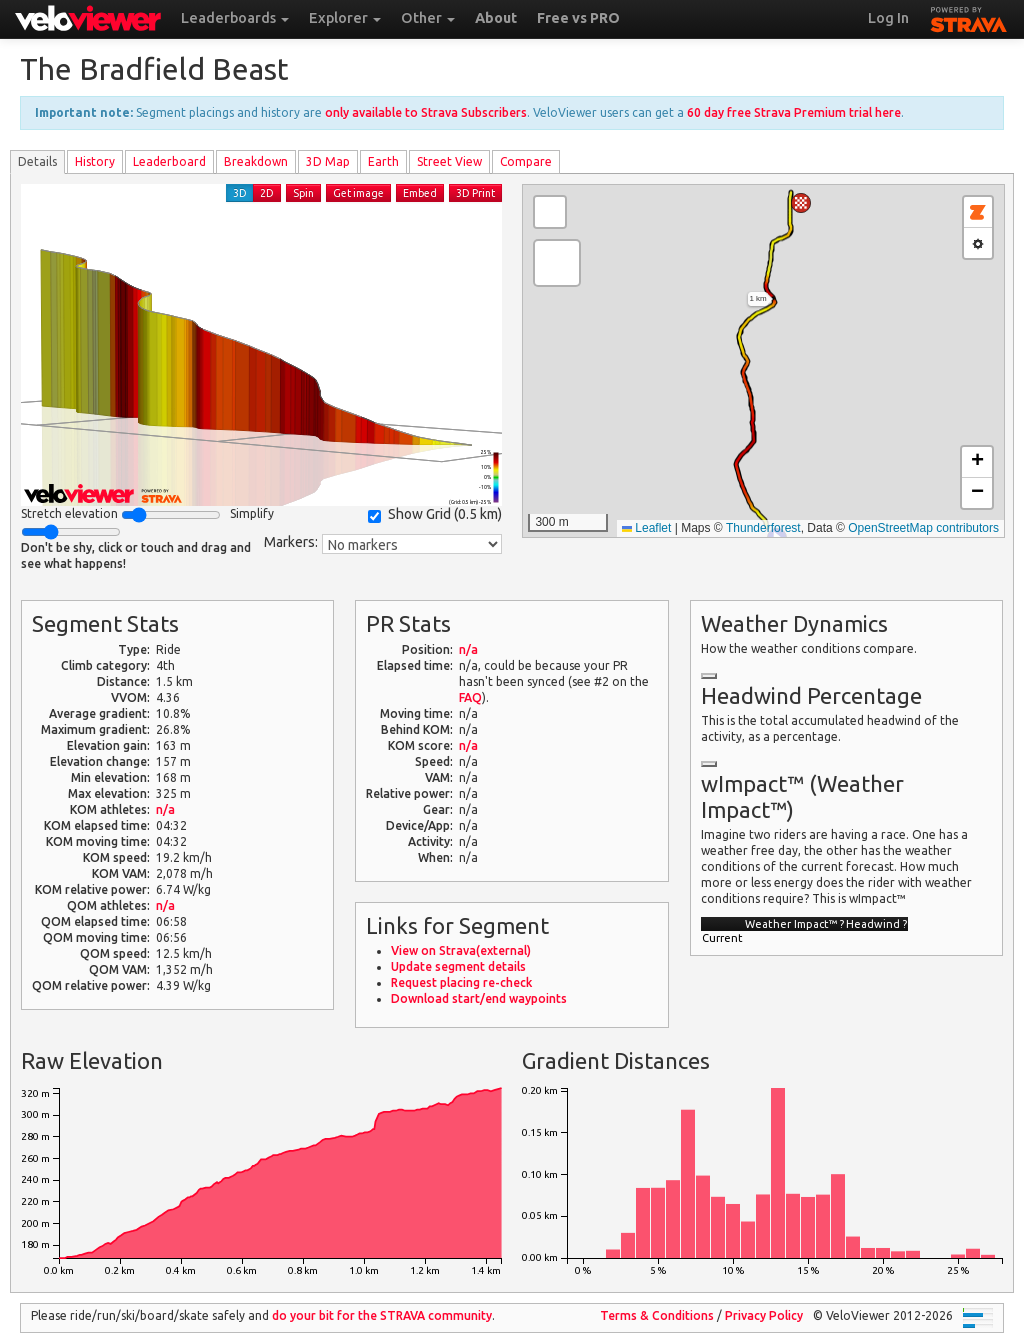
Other (428, 18)
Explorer (345, 18)
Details (37, 161)
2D (267, 193)
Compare (526, 161)
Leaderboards (235, 18)
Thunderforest (763, 528)
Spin (303, 193)
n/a (165, 809)
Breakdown (256, 161)
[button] (801, 203)
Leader (169, 161)
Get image (358, 193)
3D (240, 193)
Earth (383, 161)
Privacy (764, 1315)
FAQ (470, 697)
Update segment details (458, 966)
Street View (449, 161)
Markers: (291, 542)
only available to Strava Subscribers (426, 112)
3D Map (328, 161)
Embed (420, 193)
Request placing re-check (461, 982)
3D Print (475, 193)
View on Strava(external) (461, 950)
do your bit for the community (382, 1315)
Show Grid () (435, 514)
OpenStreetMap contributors (923, 528)
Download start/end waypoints (479, 998)
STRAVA (969, 17)
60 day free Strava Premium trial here (794, 112)
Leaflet (646, 528)
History (95, 161)
